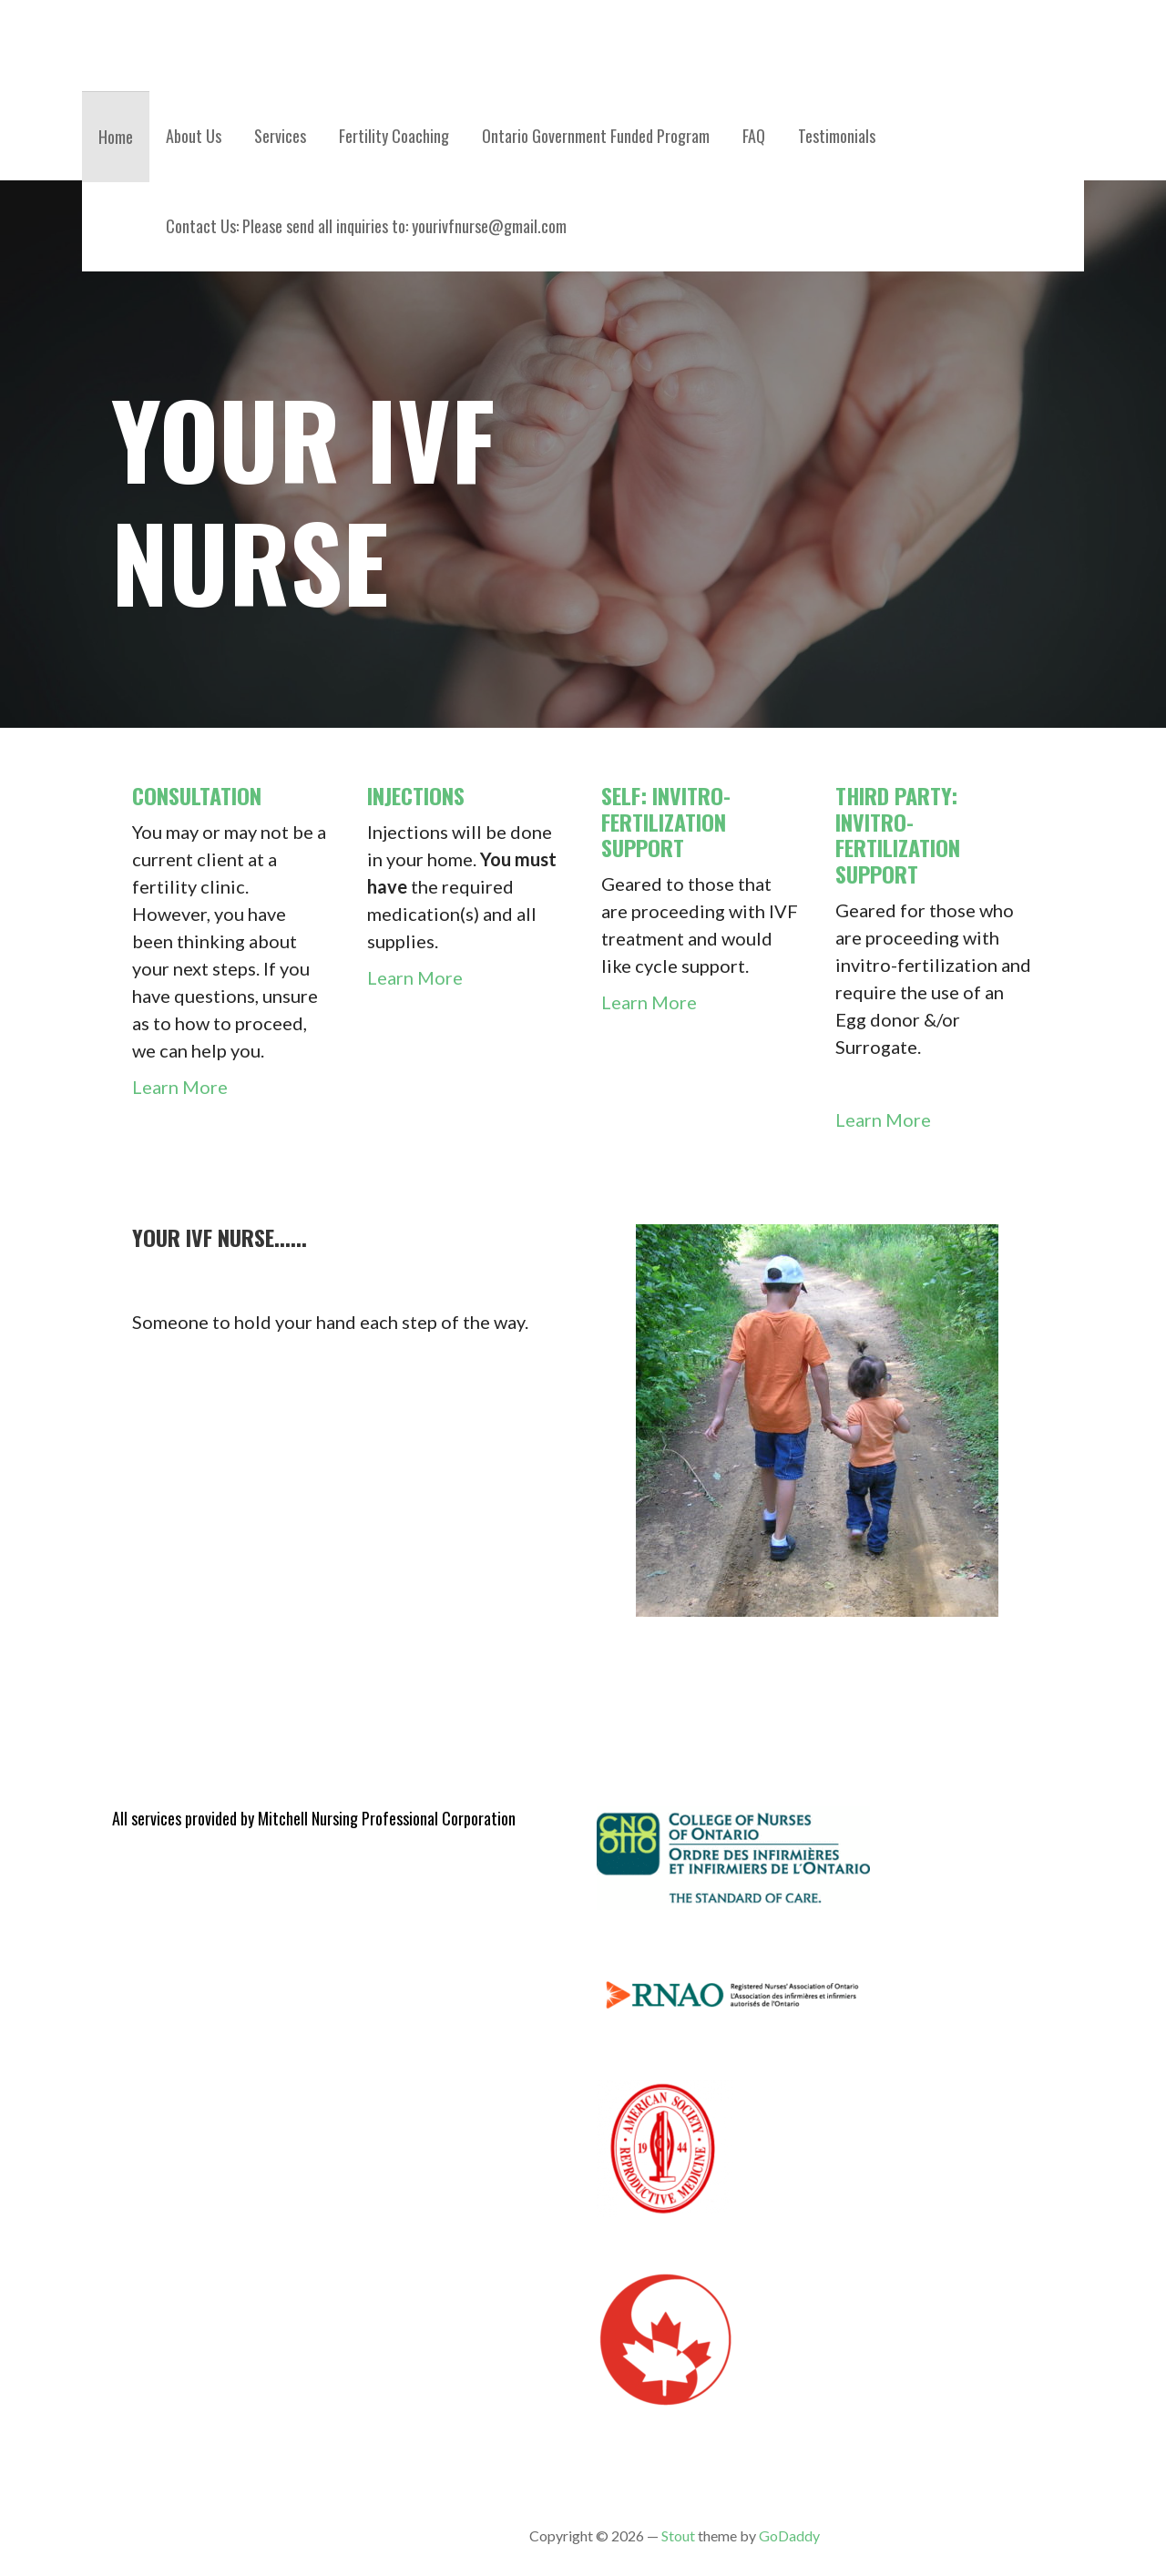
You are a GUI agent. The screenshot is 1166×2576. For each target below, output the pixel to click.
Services (280, 136)
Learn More (180, 1087)
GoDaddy (789, 2535)
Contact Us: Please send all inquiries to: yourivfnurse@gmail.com (366, 226)
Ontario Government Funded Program (596, 136)
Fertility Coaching (394, 136)
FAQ (753, 136)
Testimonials (836, 136)
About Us (193, 136)
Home (115, 136)
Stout (678, 2535)
